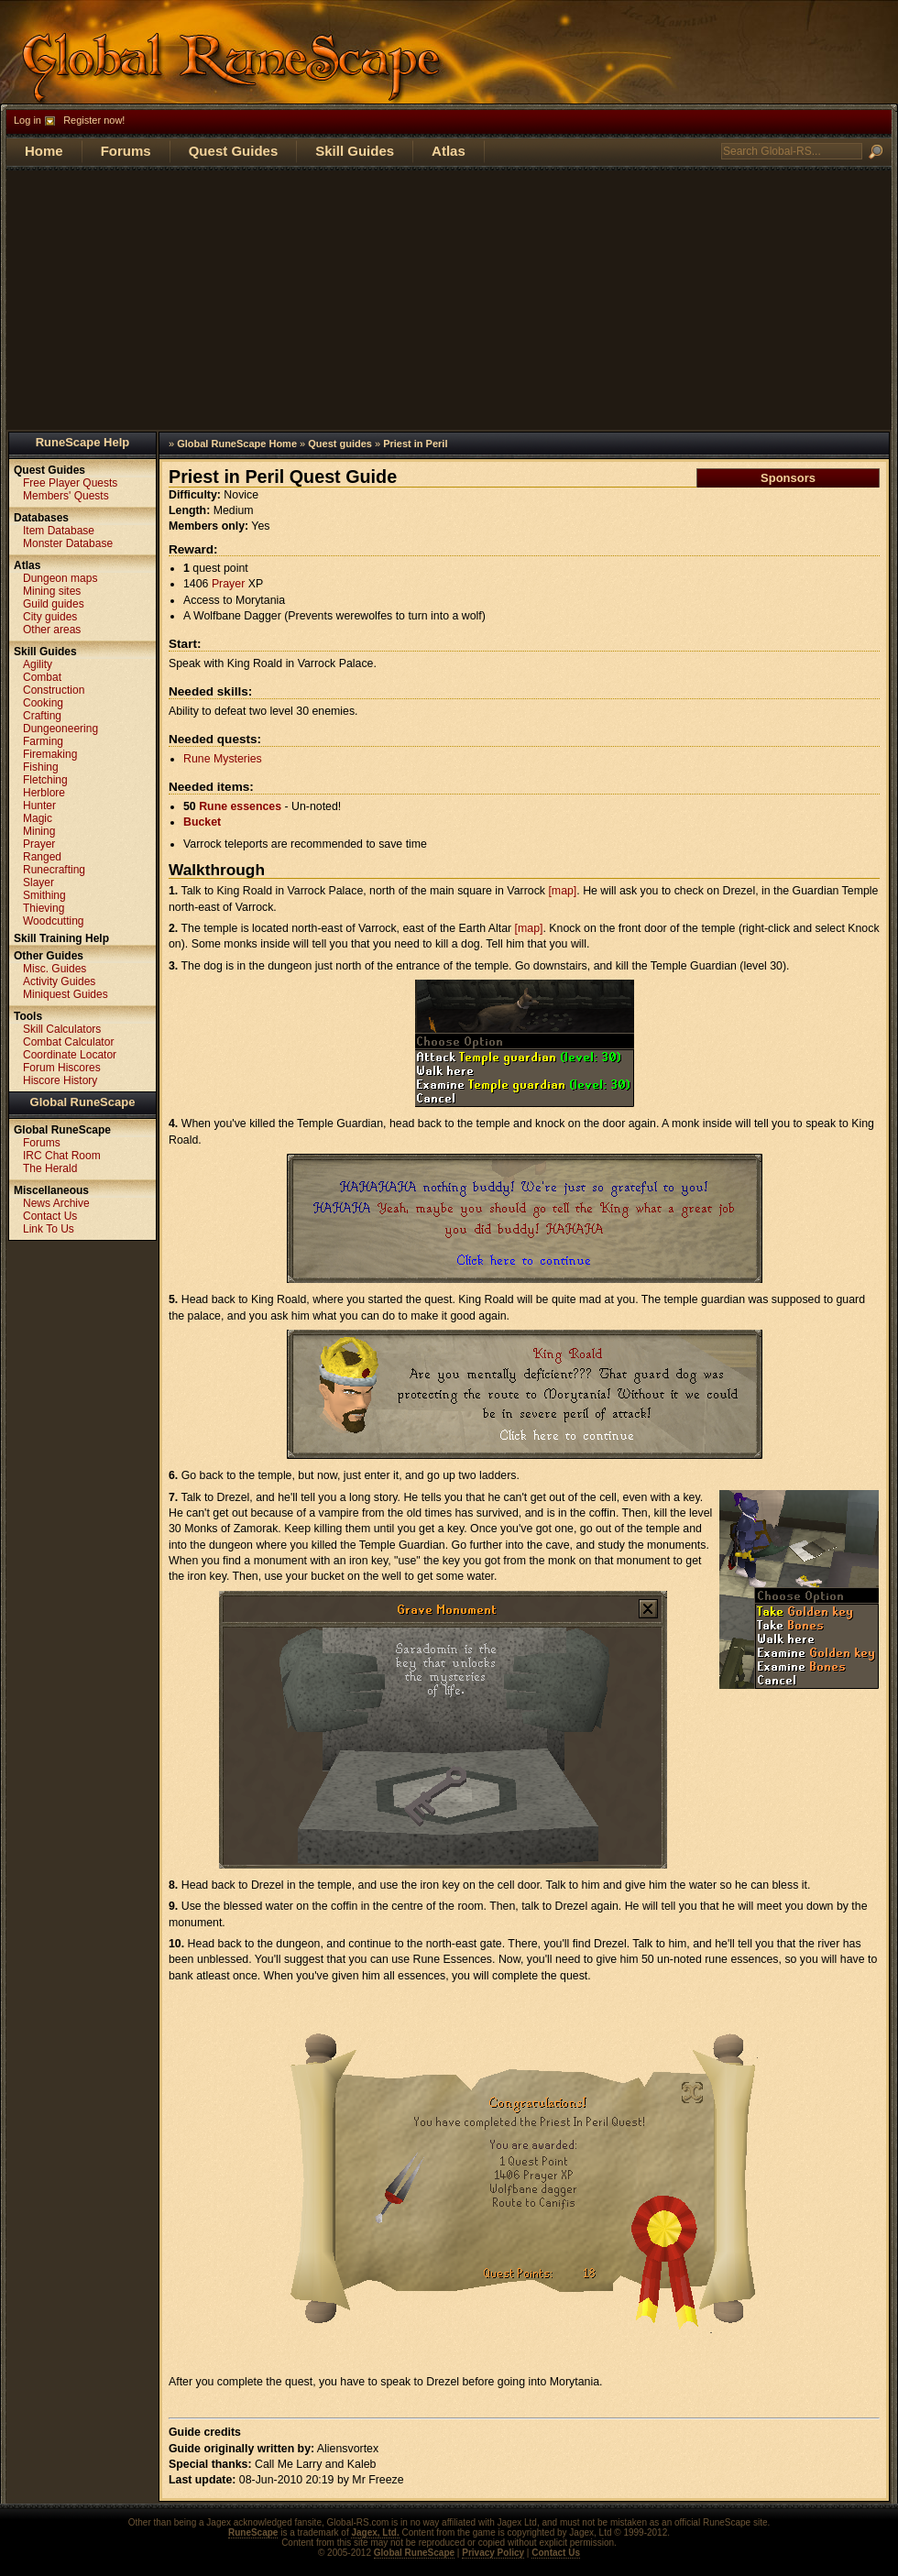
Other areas (52, 629)
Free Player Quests (70, 483)
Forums (126, 151)
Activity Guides (59, 981)
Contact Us (50, 1216)
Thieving (43, 908)
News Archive (56, 1203)
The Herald (50, 1168)
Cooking (43, 702)
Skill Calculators (62, 1029)
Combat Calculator (68, 1042)
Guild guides (53, 603)
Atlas (448, 151)
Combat (42, 677)
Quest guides (340, 443)
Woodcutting (53, 921)
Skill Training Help (61, 938)
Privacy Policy (493, 2553)
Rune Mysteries (222, 758)
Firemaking (50, 754)
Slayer (38, 882)
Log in (27, 120)
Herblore (44, 792)
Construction (53, 690)
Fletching (45, 779)
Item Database (58, 530)
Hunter (39, 805)
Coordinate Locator (69, 1054)
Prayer (228, 583)
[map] (562, 890)
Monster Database (68, 543)
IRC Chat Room (62, 1155)
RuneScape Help (83, 442)
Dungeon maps (60, 578)
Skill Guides (354, 151)
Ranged (42, 856)
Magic (37, 818)
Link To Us (48, 1228)
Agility (37, 664)
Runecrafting (54, 869)
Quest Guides (234, 151)
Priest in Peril (415, 443)
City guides (50, 616)
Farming (43, 741)
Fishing (41, 767)
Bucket (202, 822)
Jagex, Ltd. (375, 2532)
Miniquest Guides (65, 994)
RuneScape (253, 2532)
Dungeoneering (60, 728)
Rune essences (240, 806)
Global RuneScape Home (237, 443)
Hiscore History (60, 1080)
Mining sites (52, 591)
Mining (39, 831)
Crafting (42, 715)
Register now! (94, 120)
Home (44, 151)
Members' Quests (66, 495)
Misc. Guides (54, 968)
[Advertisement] (449, 298)
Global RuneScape (83, 1102)
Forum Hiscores (62, 1067)
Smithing (44, 895)
